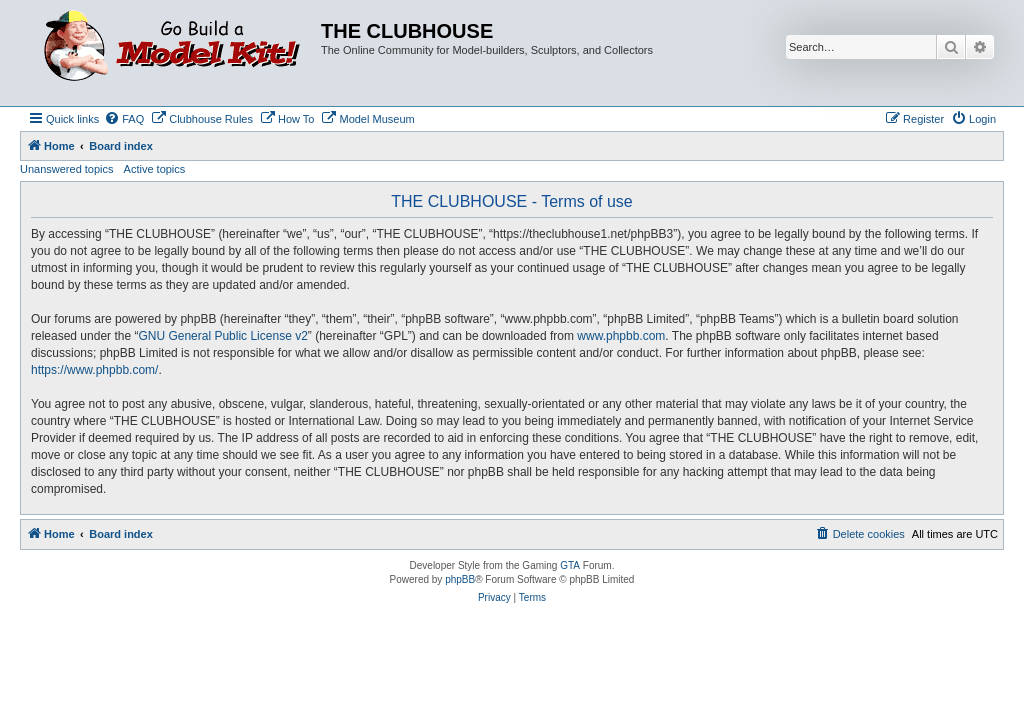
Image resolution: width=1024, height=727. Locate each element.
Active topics (155, 169)
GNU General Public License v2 (222, 336)
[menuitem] (124, 119)
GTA (570, 565)
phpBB (460, 579)
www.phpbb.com (621, 336)
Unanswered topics (67, 169)
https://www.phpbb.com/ (94, 370)
